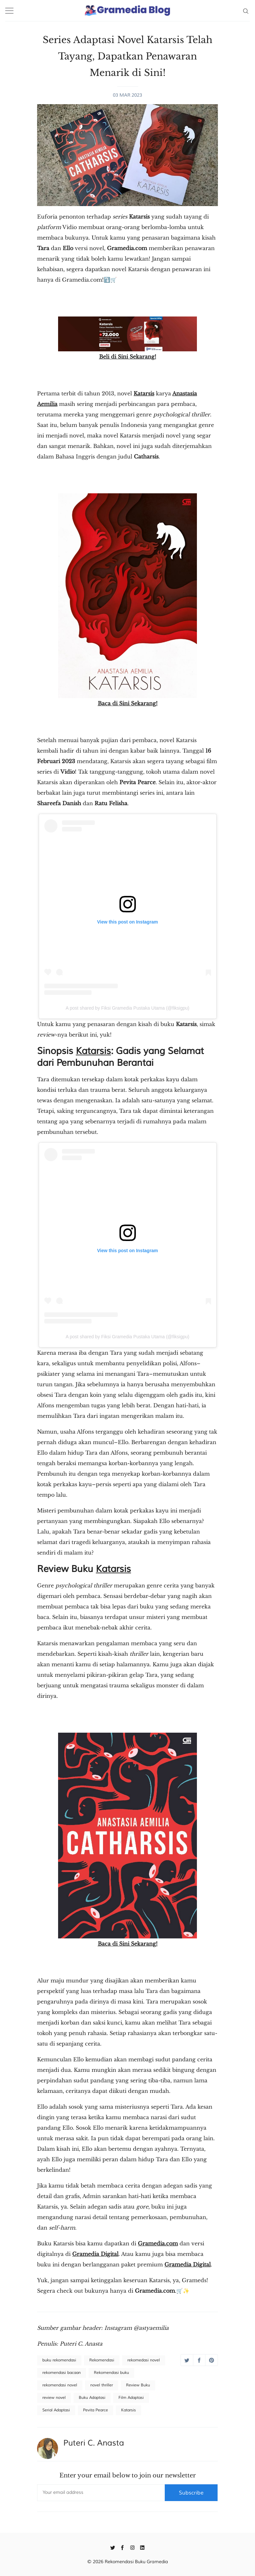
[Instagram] (132, 2547)
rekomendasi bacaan (61, 2372)
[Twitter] (113, 2547)
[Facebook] (122, 2547)
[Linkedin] (142, 2547)
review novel (54, 2397)
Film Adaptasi (131, 2397)
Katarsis (144, 393)
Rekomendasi (101, 2360)
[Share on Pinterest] (211, 2359)
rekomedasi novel (143, 2360)
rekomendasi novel (59, 2385)
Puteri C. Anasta (93, 2443)
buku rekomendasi (59, 2360)
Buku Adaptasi (92, 2397)
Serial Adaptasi (56, 2410)
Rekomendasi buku (111, 2372)
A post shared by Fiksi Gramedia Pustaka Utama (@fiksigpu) (127, 1008)
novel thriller (101, 2385)
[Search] (246, 10)
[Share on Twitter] (187, 2359)
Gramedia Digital (187, 2264)
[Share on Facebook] (199, 2359)
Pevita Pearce (95, 2410)
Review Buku (138, 2385)
